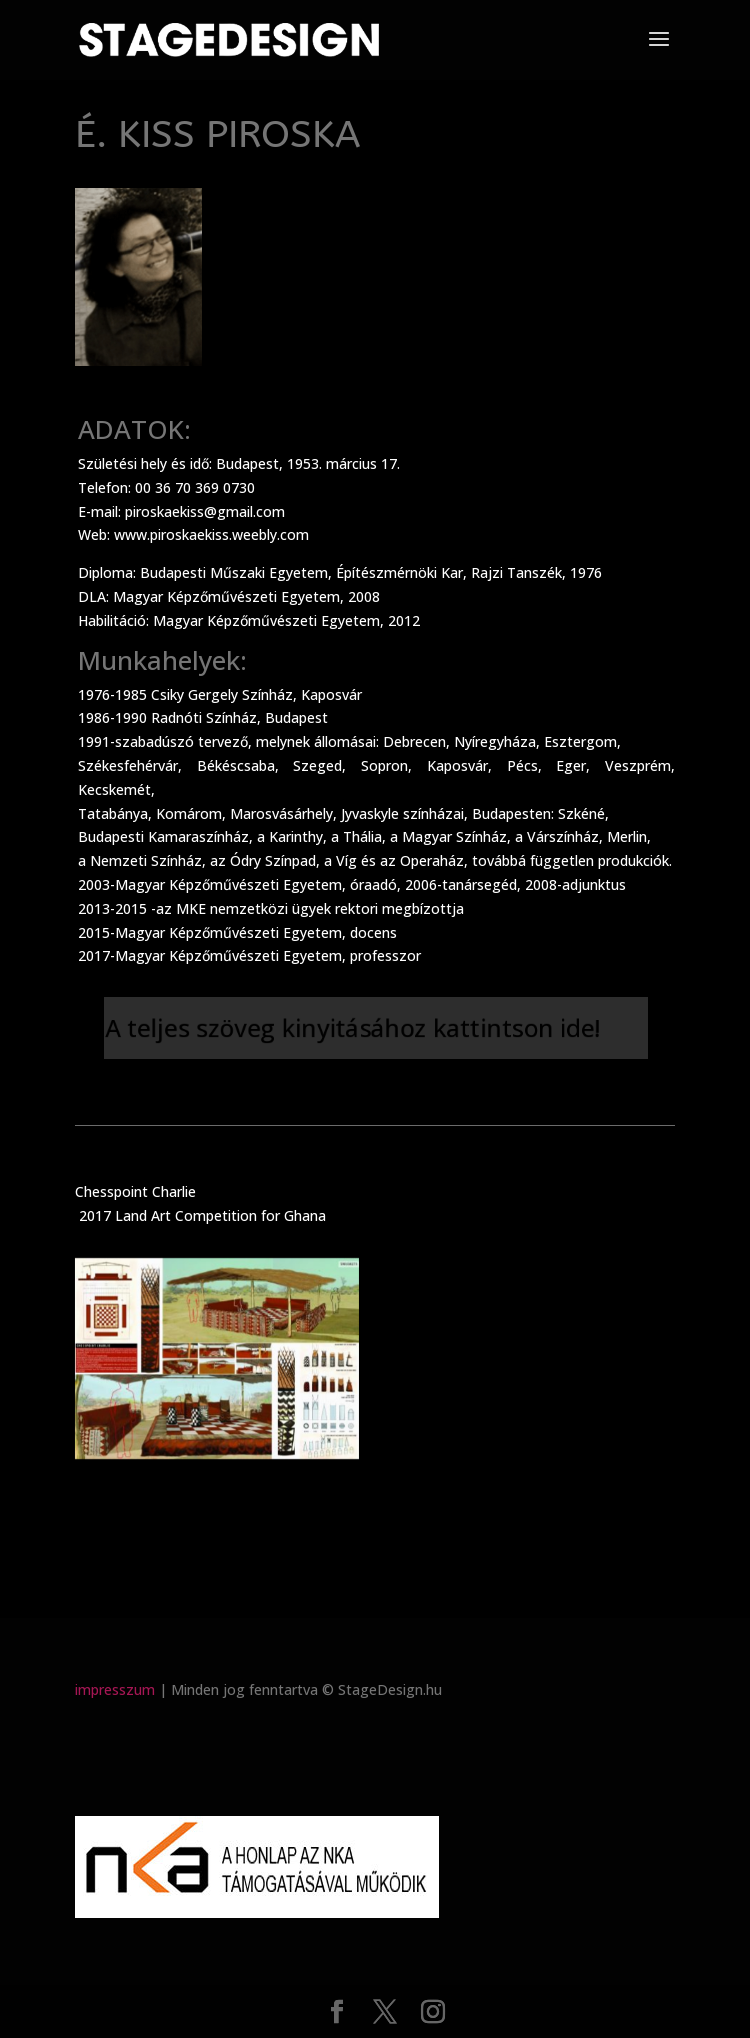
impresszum (115, 1689)
